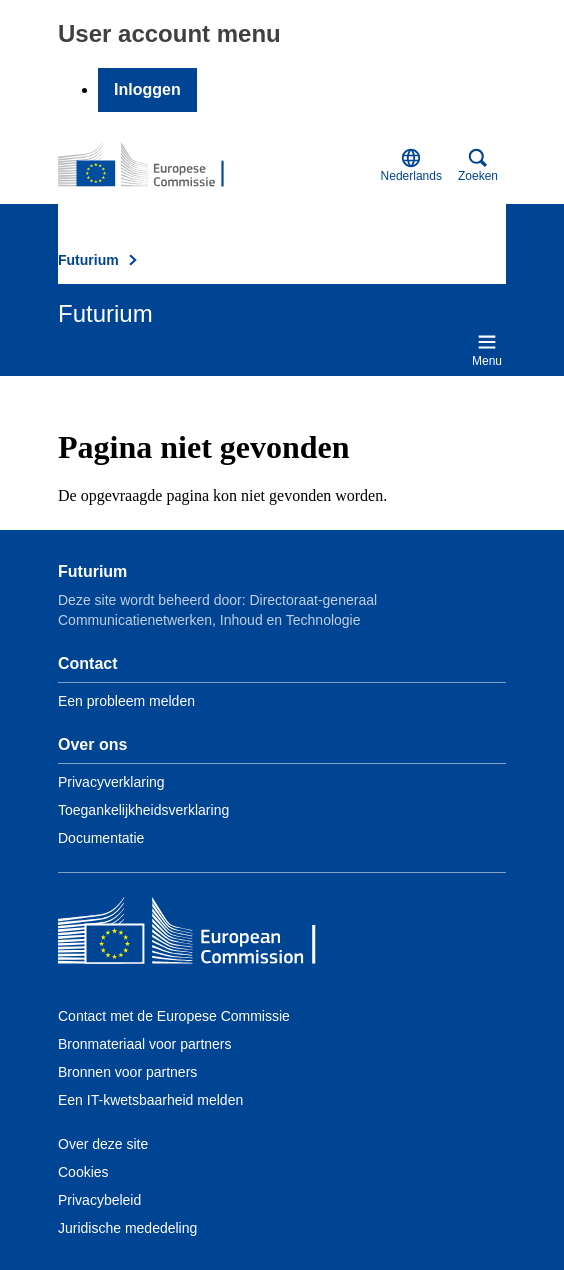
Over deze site (103, 1144)
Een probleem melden (126, 701)
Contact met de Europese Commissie (174, 1016)
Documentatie (101, 838)
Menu (487, 350)
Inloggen (147, 89)
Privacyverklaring (111, 782)
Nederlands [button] (411, 165)
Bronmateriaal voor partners (145, 1044)
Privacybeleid (99, 1200)
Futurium (88, 260)
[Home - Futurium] (155, 166)
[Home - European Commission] (203, 935)
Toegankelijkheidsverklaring (143, 810)
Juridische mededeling (127, 1228)
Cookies (83, 1172)
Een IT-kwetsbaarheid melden (150, 1100)
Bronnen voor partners (127, 1072)
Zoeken (478, 165)
